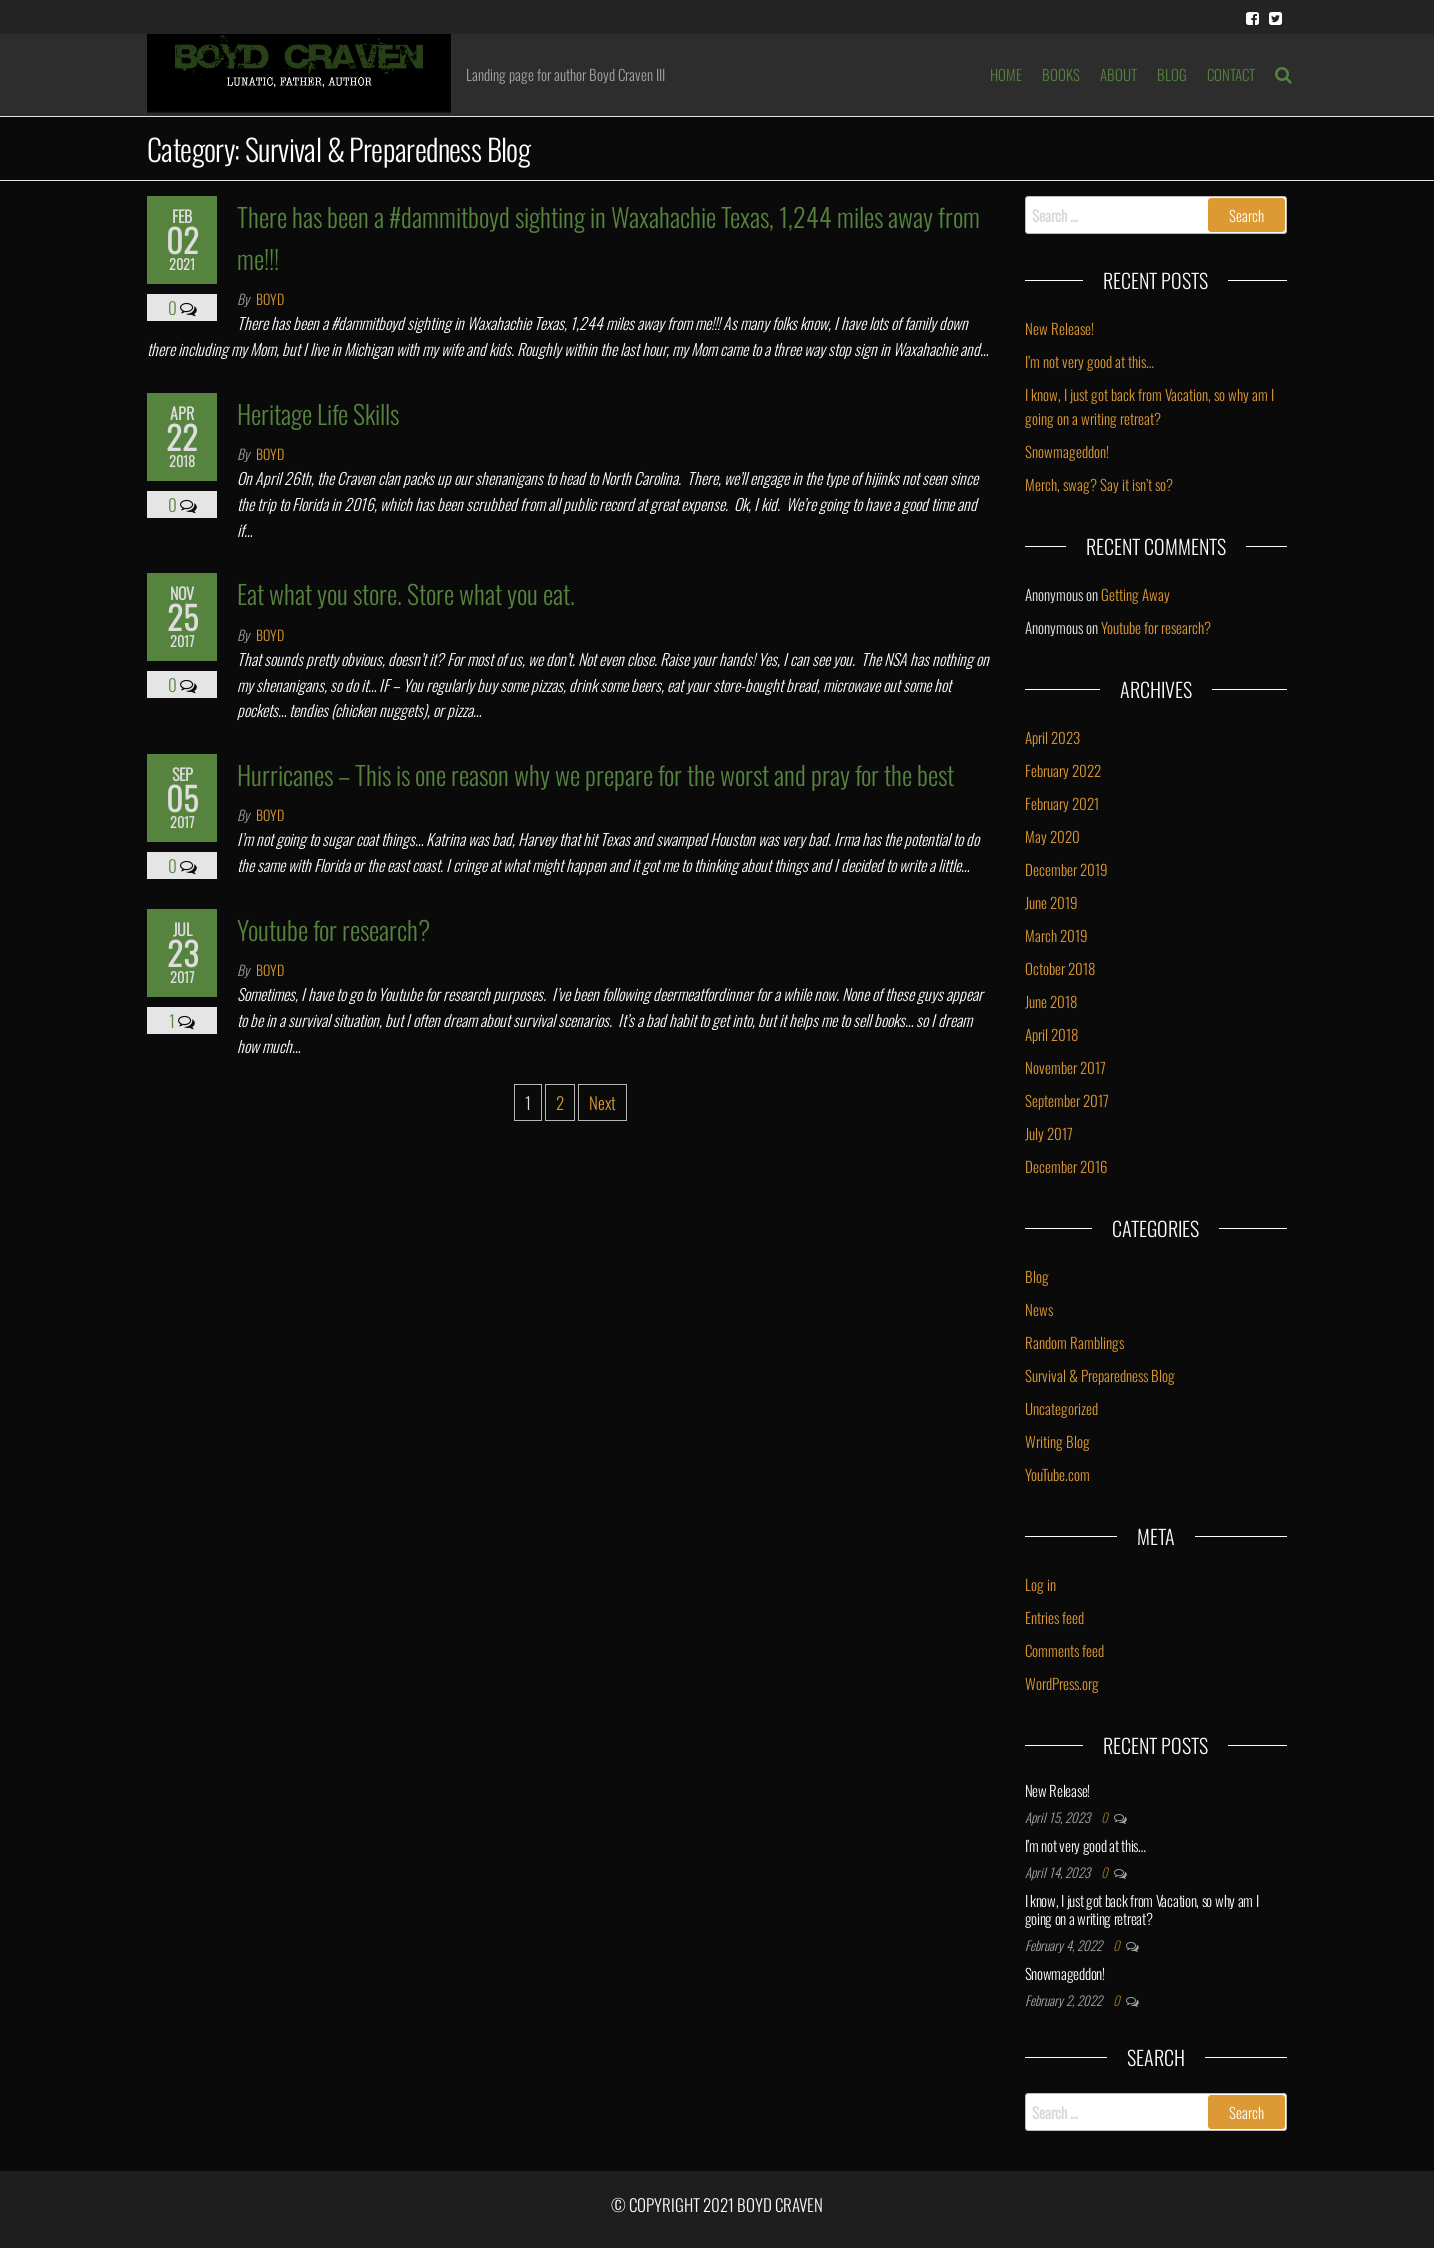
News (1039, 1309)
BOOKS (1061, 74)
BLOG (1172, 74)
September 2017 (1067, 1100)
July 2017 (1049, 1133)
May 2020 (1052, 836)
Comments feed (1064, 1650)
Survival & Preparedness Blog (1100, 1375)
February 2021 (1062, 803)
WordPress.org (1062, 1683)
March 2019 (1056, 935)
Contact (1231, 74)
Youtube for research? (333, 929)
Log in (1040, 1584)
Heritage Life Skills (318, 413)
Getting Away (1135, 594)
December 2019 (1066, 869)
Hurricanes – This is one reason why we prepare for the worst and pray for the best (595, 774)
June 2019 (1051, 902)
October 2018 (1060, 968)
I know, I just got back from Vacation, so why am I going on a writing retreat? (1142, 1909)
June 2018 (1051, 1001)
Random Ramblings (1074, 1342)
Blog (1037, 1276)
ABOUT (1118, 74)
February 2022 (1063, 770)
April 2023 (1052, 737)
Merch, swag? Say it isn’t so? (1099, 484)
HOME (1006, 74)
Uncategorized (1061, 1408)
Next (602, 1102)
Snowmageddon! (1067, 451)
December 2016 (1066, 1166)
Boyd (270, 298)
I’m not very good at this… (1089, 361)
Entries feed (1054, 1617)
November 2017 (1065, 1067)
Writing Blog (1057, 1441)
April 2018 (1051, 1034)
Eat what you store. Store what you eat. (406, 593)
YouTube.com (1057, 1474)
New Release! (1059, 328)
